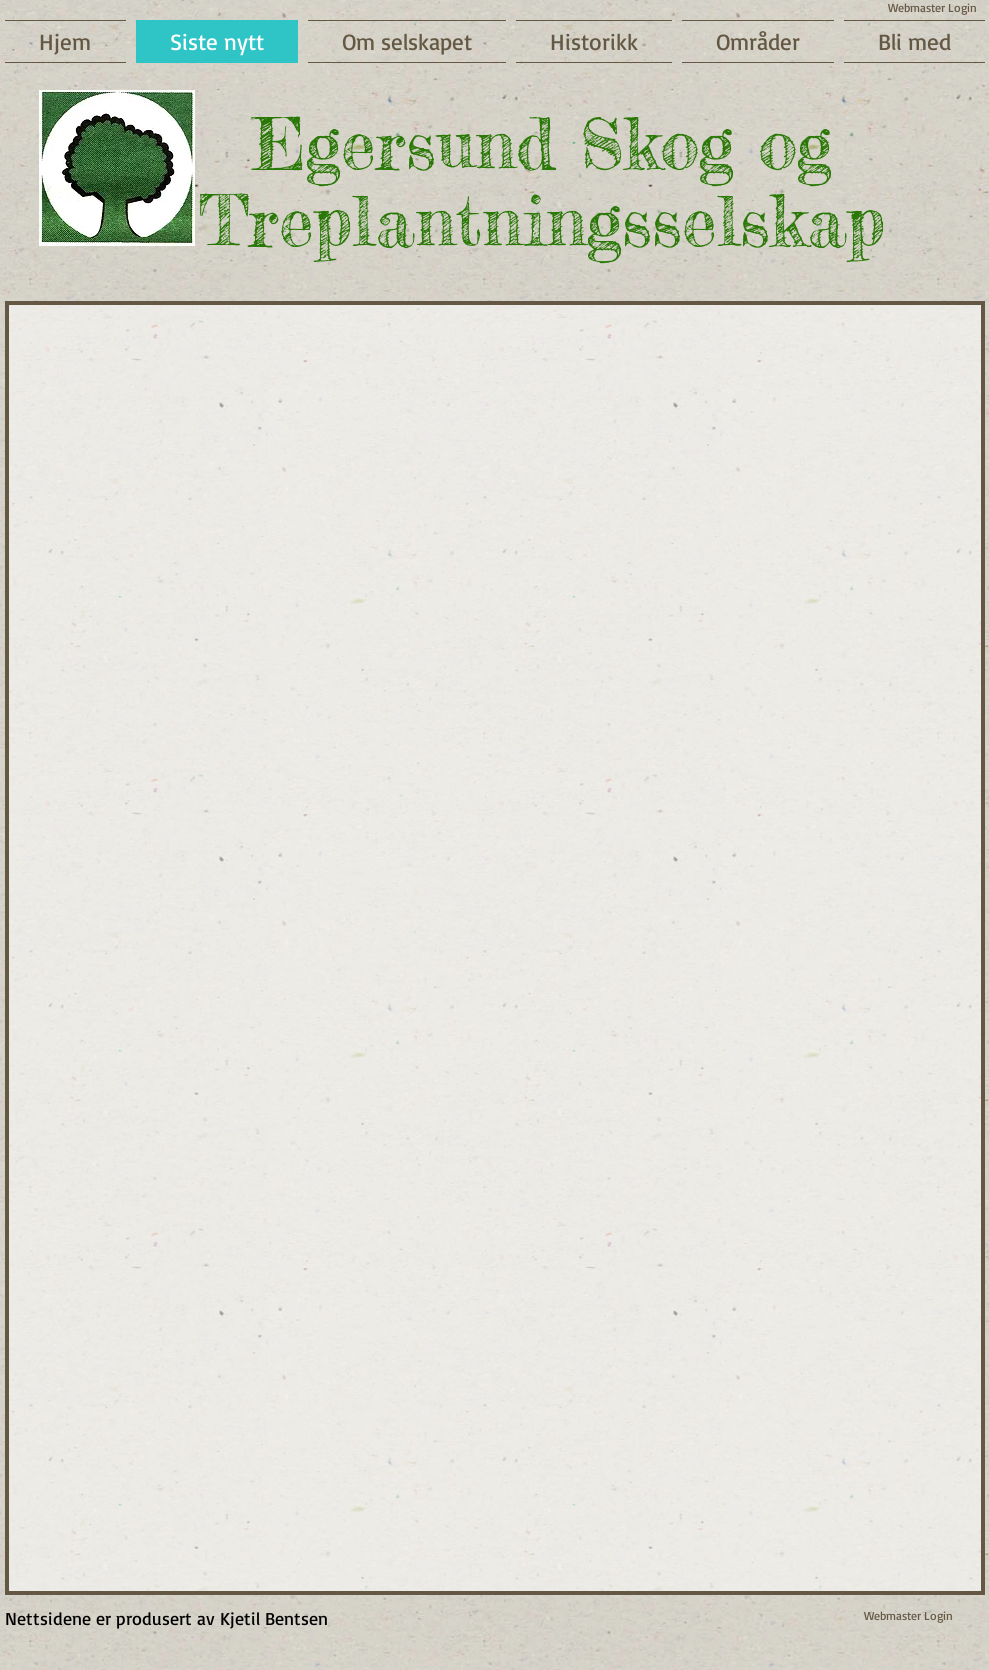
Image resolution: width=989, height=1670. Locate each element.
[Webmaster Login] (908, 1616)
